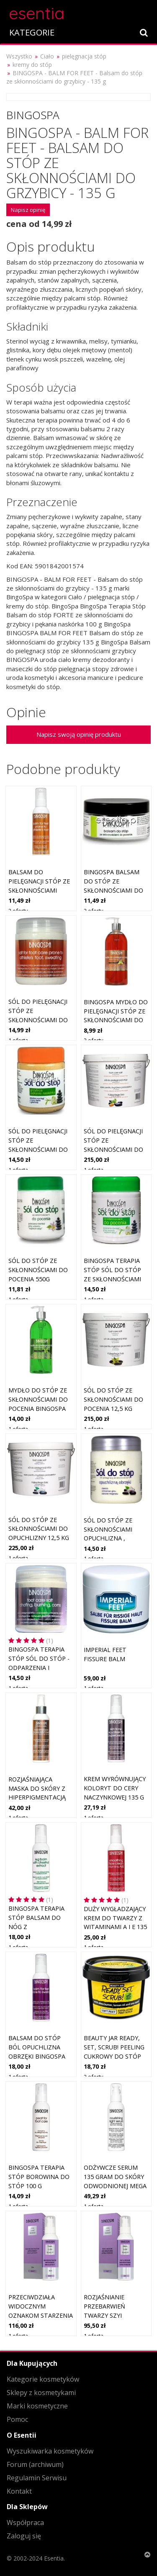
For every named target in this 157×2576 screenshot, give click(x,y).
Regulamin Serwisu (37, 2477)
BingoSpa (32, 114)
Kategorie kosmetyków (43, 2379)
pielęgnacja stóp (84, 56)
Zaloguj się (24, 2535)
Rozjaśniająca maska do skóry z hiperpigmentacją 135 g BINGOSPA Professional (37, 1797)
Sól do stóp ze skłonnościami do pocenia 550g (38, 1270)
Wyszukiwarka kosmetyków (50, 2451)
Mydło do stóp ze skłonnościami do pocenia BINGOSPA (38, 1399)
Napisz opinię (28, 210)
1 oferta (18, 1040)
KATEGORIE (31, 32)
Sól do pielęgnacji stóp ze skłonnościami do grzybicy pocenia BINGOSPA (38, 1019)
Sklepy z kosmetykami (41, 2392)
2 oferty (18, 910)
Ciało (47, 56)
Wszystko (19, 56)
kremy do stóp (32, 65)
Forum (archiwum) (35, 2464)
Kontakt (19, 2491)
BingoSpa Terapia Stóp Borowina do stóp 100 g (38, 2176)
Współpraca (25, 2522)
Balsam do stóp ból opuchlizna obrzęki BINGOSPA (36, 2047)
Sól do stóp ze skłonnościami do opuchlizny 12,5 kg (38, 1529)
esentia (36, 12)
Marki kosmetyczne (37, 2406)
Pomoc (17, 2419)
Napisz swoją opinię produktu (78, 734)
